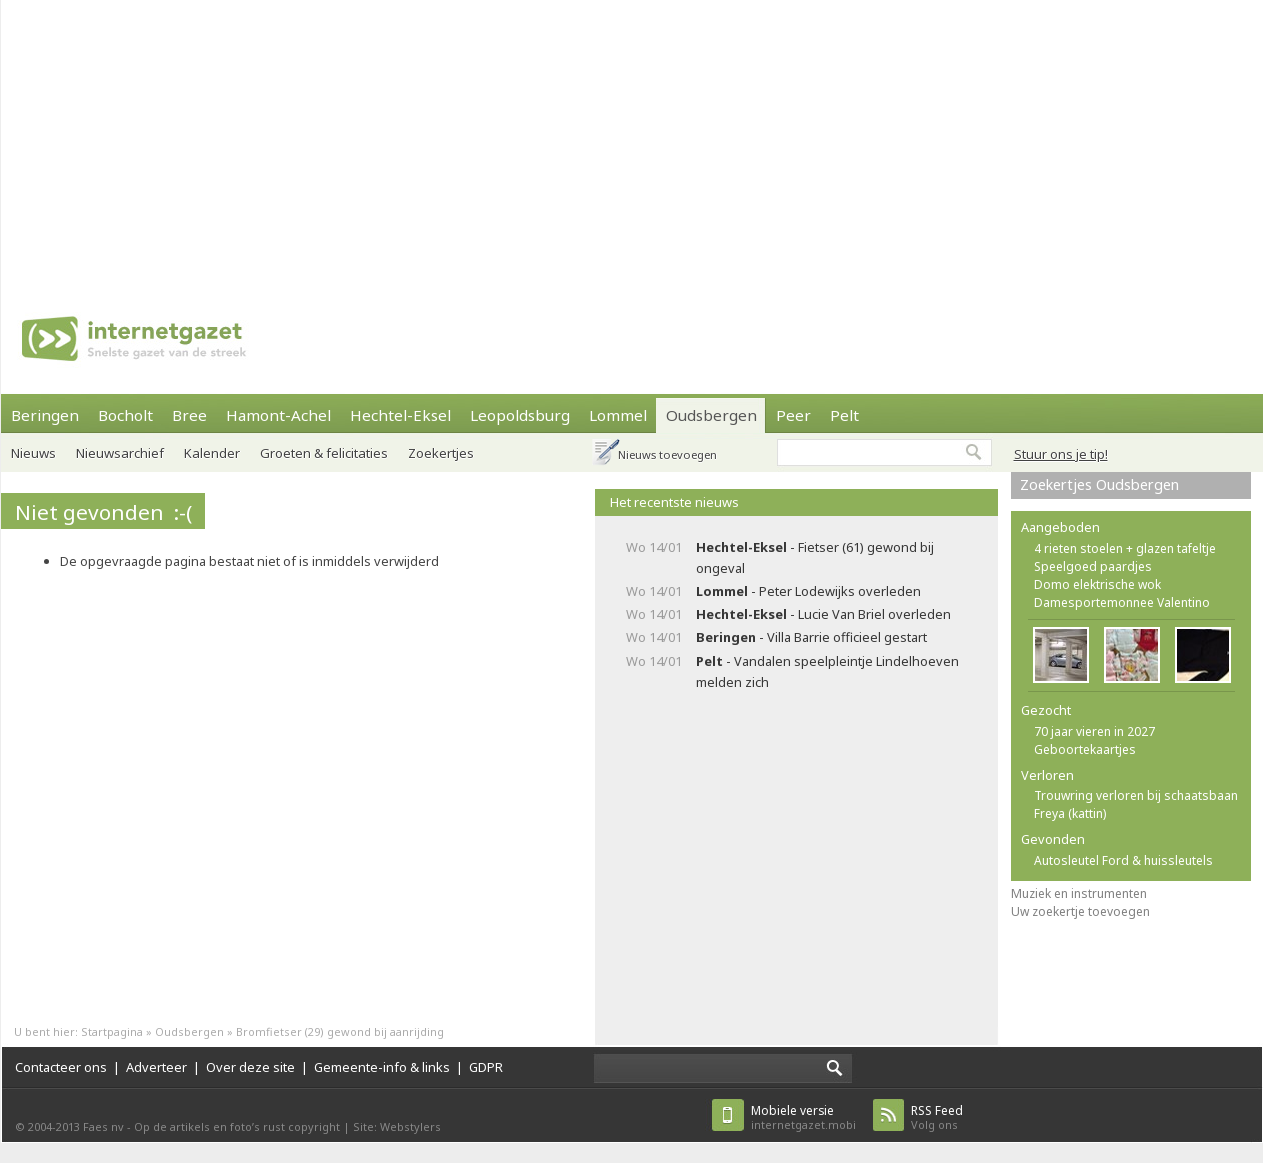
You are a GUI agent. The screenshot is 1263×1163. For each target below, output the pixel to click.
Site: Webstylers (397, 1126)
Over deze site (250, 1067)
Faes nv (103, 1126)
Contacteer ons (61, 1067)
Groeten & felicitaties (324, 453)
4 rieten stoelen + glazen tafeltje (1125, 548)
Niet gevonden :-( (103, 512)
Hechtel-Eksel (400, 415)
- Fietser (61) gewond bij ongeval (815, 557)
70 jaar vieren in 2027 (1094, 731)
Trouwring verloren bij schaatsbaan (1136, 795)
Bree (189, 415)
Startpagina (112, 1031)
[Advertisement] (586, 140)
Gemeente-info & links (382, 1067)
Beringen (45, 415)
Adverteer (156, 1067)
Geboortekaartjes (1085, 749)
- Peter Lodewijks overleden (808, 591)
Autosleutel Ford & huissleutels (1123, 860)
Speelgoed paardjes (1093, 566)
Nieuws (33, 453)
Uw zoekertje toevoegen (1080, 911)
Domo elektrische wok (1097, 584)
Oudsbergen (711, 415)
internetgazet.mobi (803, 1117)
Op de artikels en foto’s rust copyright (237, 1126)
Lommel (618, 415)
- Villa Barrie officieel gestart (811, 637)
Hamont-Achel (278, 415)
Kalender (212, 453)
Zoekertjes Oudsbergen (1099, 484)
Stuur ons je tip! (1061, 454)
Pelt (844, 415)
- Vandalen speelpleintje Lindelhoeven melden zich (827, 671)
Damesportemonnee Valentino (1122, 602)
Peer (793, 415)
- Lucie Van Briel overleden (823, 614)
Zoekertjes (441, 453)
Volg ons (937, 1117)
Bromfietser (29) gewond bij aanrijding (340, 1031)
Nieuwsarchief (120, 453)
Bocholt (125, 415)
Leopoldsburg (520, 415)
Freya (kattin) (1070, 813)
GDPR (486, 1067)
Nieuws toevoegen (667, 454)
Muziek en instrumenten (1079, 893)
